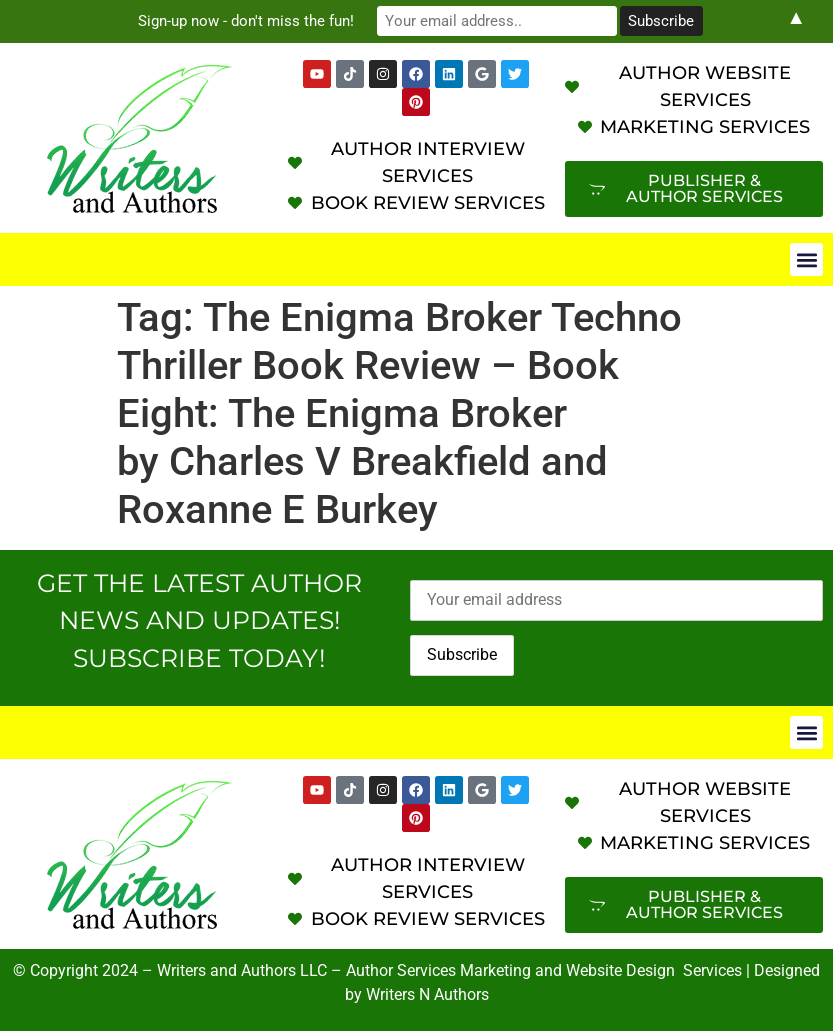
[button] (806, 259)
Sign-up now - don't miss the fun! (246, 21)
